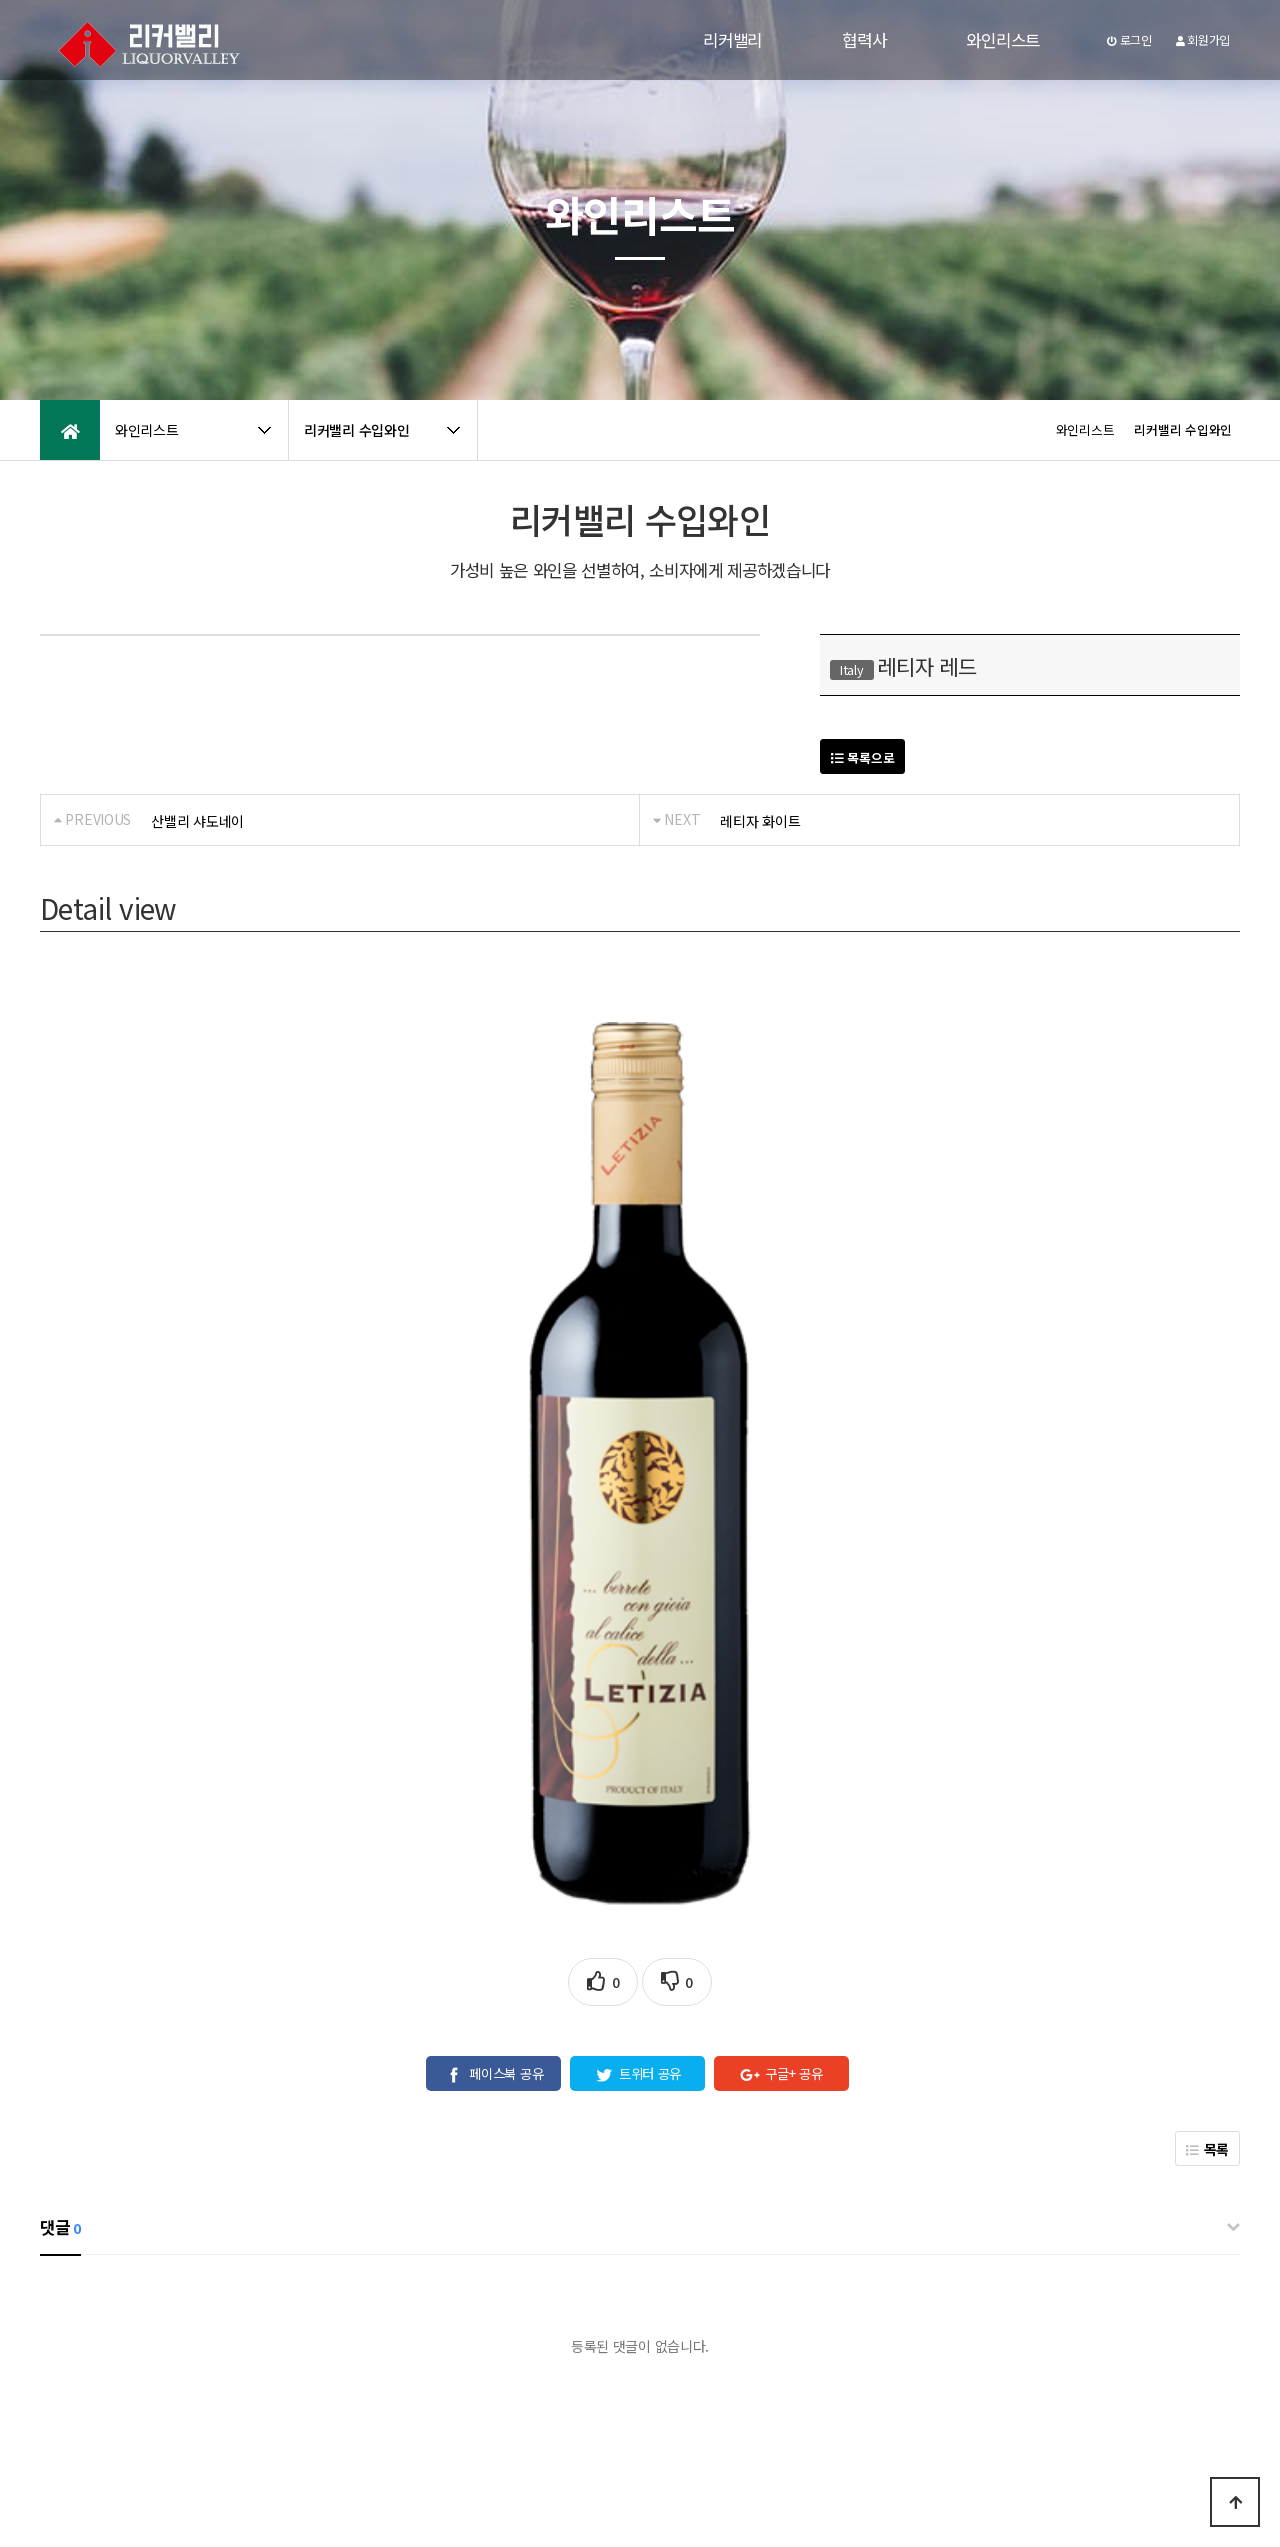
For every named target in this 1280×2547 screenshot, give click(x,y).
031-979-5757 (1005, 2464)
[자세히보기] (733, 2311)
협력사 (864, 40)
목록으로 (862, 757)
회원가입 (1203, 39)
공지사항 (255, 2375)
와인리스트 (1003, 40)
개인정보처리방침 (91, 2375)
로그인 (1129, 39)
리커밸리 (732, 40)
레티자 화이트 (760, 821)
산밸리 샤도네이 (197, 821)
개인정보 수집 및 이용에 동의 (610, 2311)
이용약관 (185, 2375)
